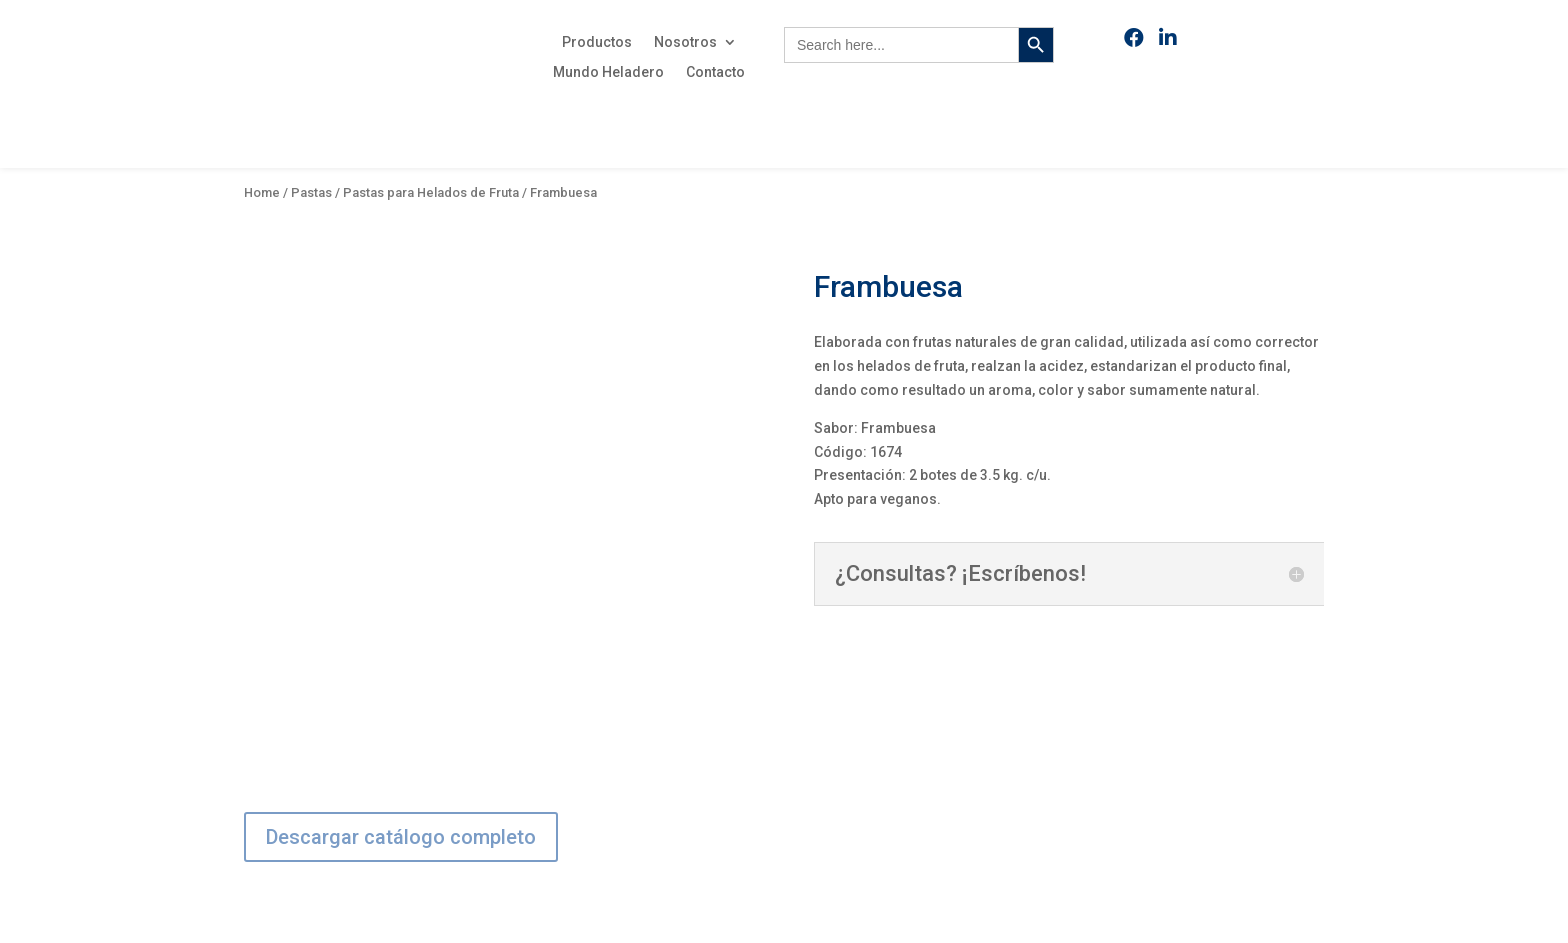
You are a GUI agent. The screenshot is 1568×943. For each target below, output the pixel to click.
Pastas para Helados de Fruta (431, 192)
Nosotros (685, 42)
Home (262, 192)
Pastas (311, 192)
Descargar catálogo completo (401, 837)
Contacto (715, 72)
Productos (597, 42)
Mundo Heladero (608, 72)
